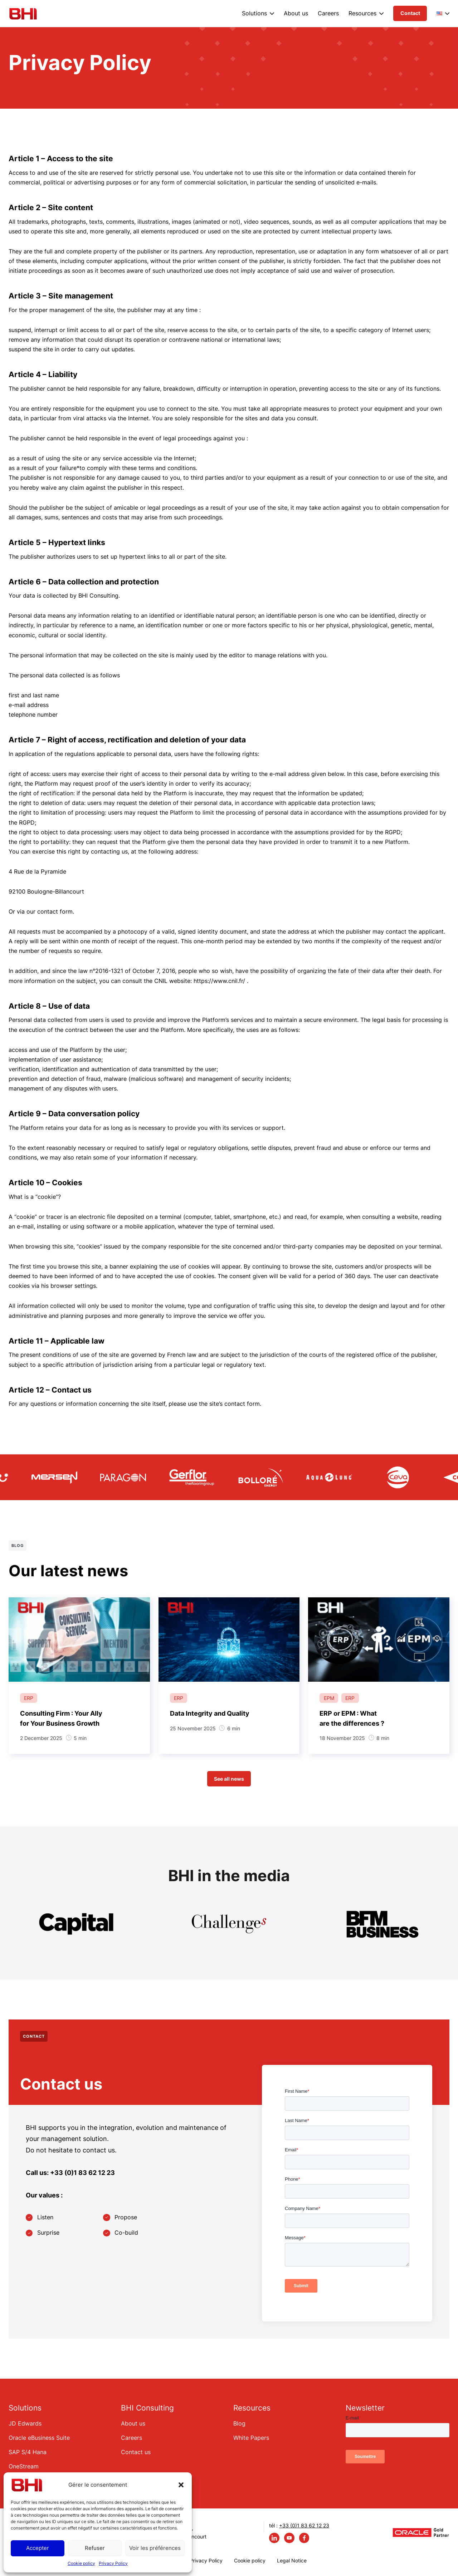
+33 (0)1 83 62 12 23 (304, 2525)
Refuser (95, 2548)
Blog (239, 2423)
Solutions (254, 13)
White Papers (251, 2437)
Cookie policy (81, 2563)
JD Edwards (25, 2423)
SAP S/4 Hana (28, 2452)
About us (296, 13)
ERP (28, 1698)
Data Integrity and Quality (209, 1713)
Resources (362, 13)
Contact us (136, 2452)
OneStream (24, 2466)
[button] (181, 2484)
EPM (329, 1698)
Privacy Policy (113, 2563)
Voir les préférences (155, 2548)
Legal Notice (292, 2560)
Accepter (37, 2548)
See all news (229, 1779)
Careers (328, 13)
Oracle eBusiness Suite (39, 2437)
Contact (410, 13)
